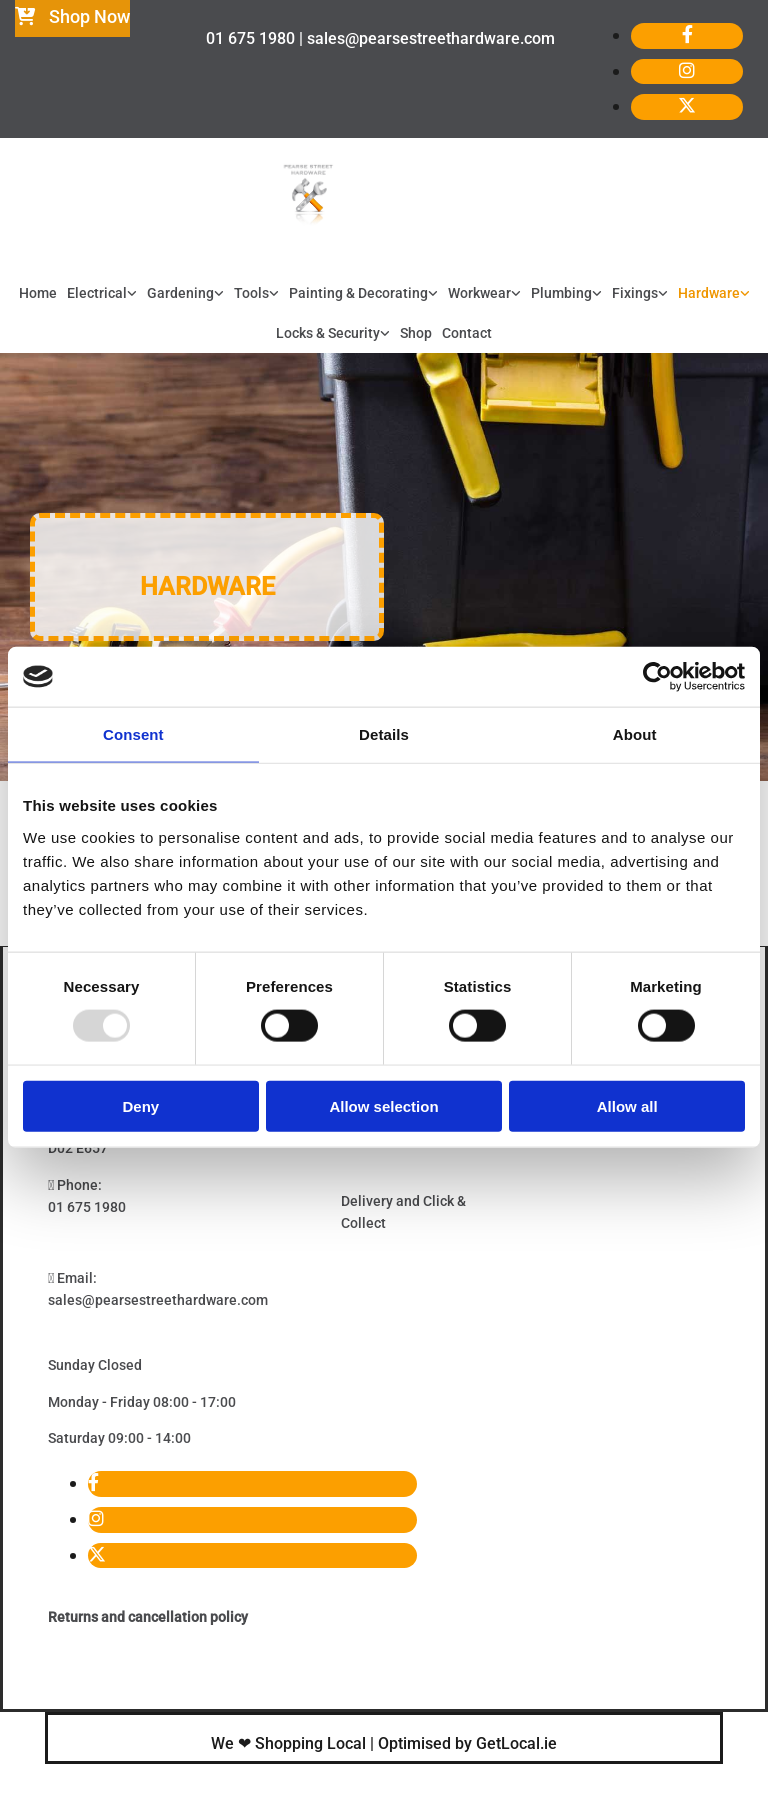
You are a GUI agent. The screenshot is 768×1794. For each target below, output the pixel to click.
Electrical (97, 293)
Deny (140, 1105)
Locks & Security (328, 333)
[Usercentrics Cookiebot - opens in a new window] (657, 677)
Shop (416, 333)
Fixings (635, 293)
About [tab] (635, 734)
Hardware (709, 293)
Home (38, 293)
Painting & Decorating (358, 293)
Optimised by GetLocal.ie (467, 1743)
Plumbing (561, 293)
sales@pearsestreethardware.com (158, 1300)
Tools (251, 293)
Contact (467, 333)
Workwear (479, 293)
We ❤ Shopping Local (288, 1743)
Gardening (180, 293)
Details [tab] (384, 734)
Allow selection (383, 1105)
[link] (102, 294)
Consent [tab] (133, 734)
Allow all (627, 1105)
